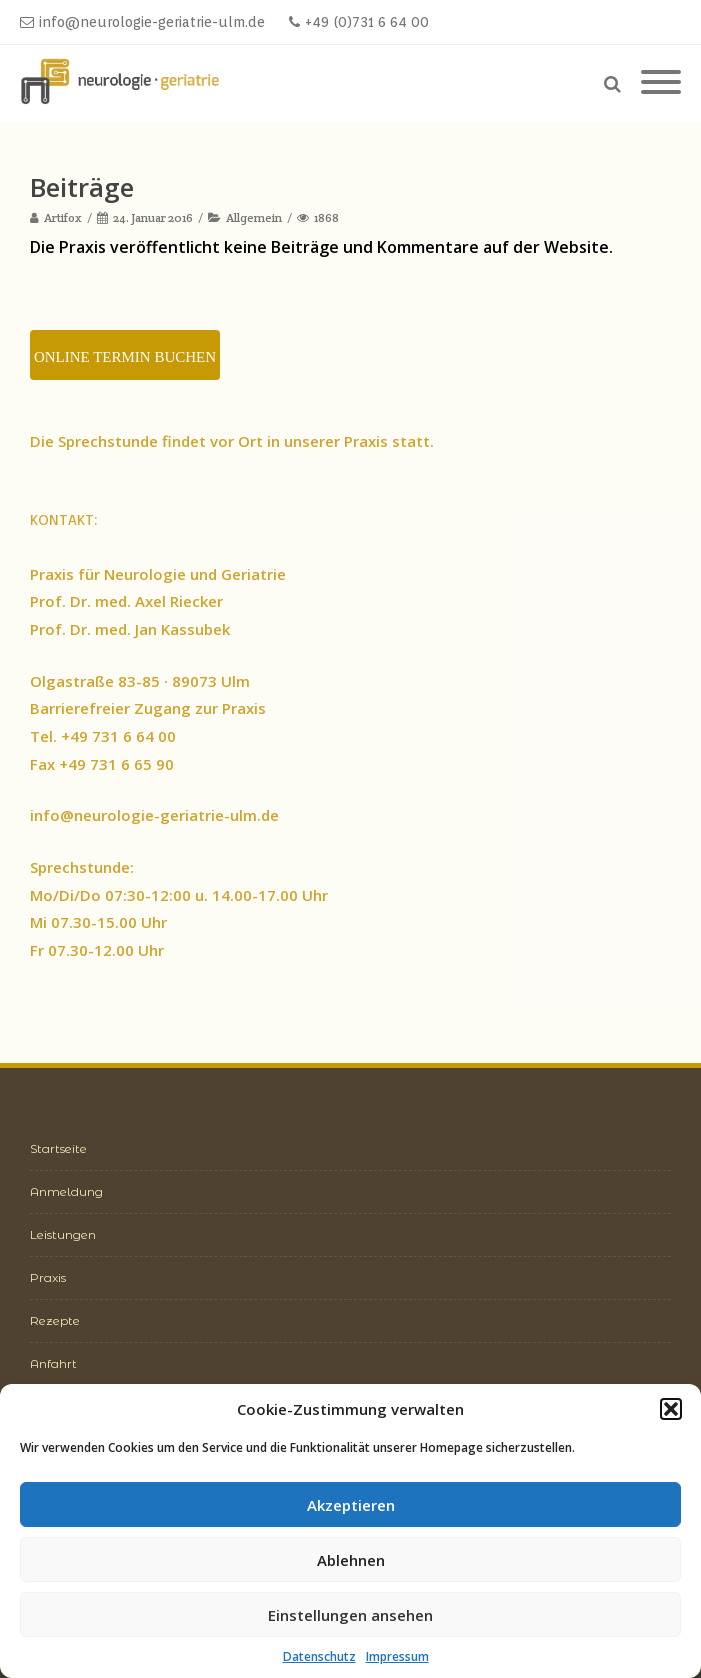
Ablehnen (351, 1560)
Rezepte (55, 1320)
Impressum (397, 1656)
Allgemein (254, 217)
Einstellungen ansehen (350, 1615)
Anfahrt (53, 1363)
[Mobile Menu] (661, 83)
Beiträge (82, 187)
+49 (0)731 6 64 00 (359, 22)
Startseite (58, 1148)
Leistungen (63, 1234)
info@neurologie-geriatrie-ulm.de (142, 22)
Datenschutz (319, 1656)
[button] (671, 1409)
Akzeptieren (351, 1505)
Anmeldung (66, 1191)
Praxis (48, 1277)
